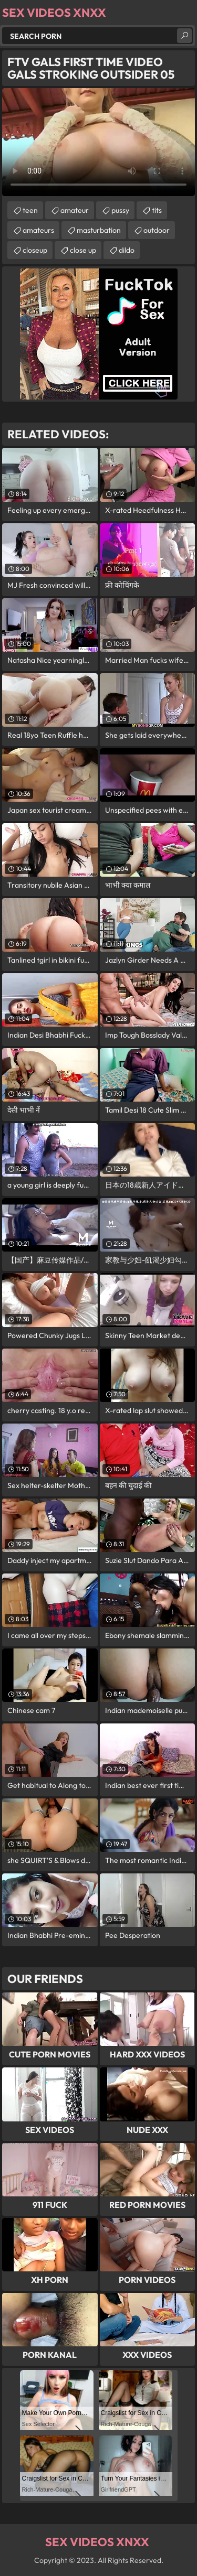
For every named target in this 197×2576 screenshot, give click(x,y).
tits (157, 210)
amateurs (38, 230)
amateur (74, 210)
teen (30, 210)
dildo (126, 250)
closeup (35, 250)
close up (83, 250)
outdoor (156, 230)
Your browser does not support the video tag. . (98, 142)
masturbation (99, 230)
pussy (120, 210)
